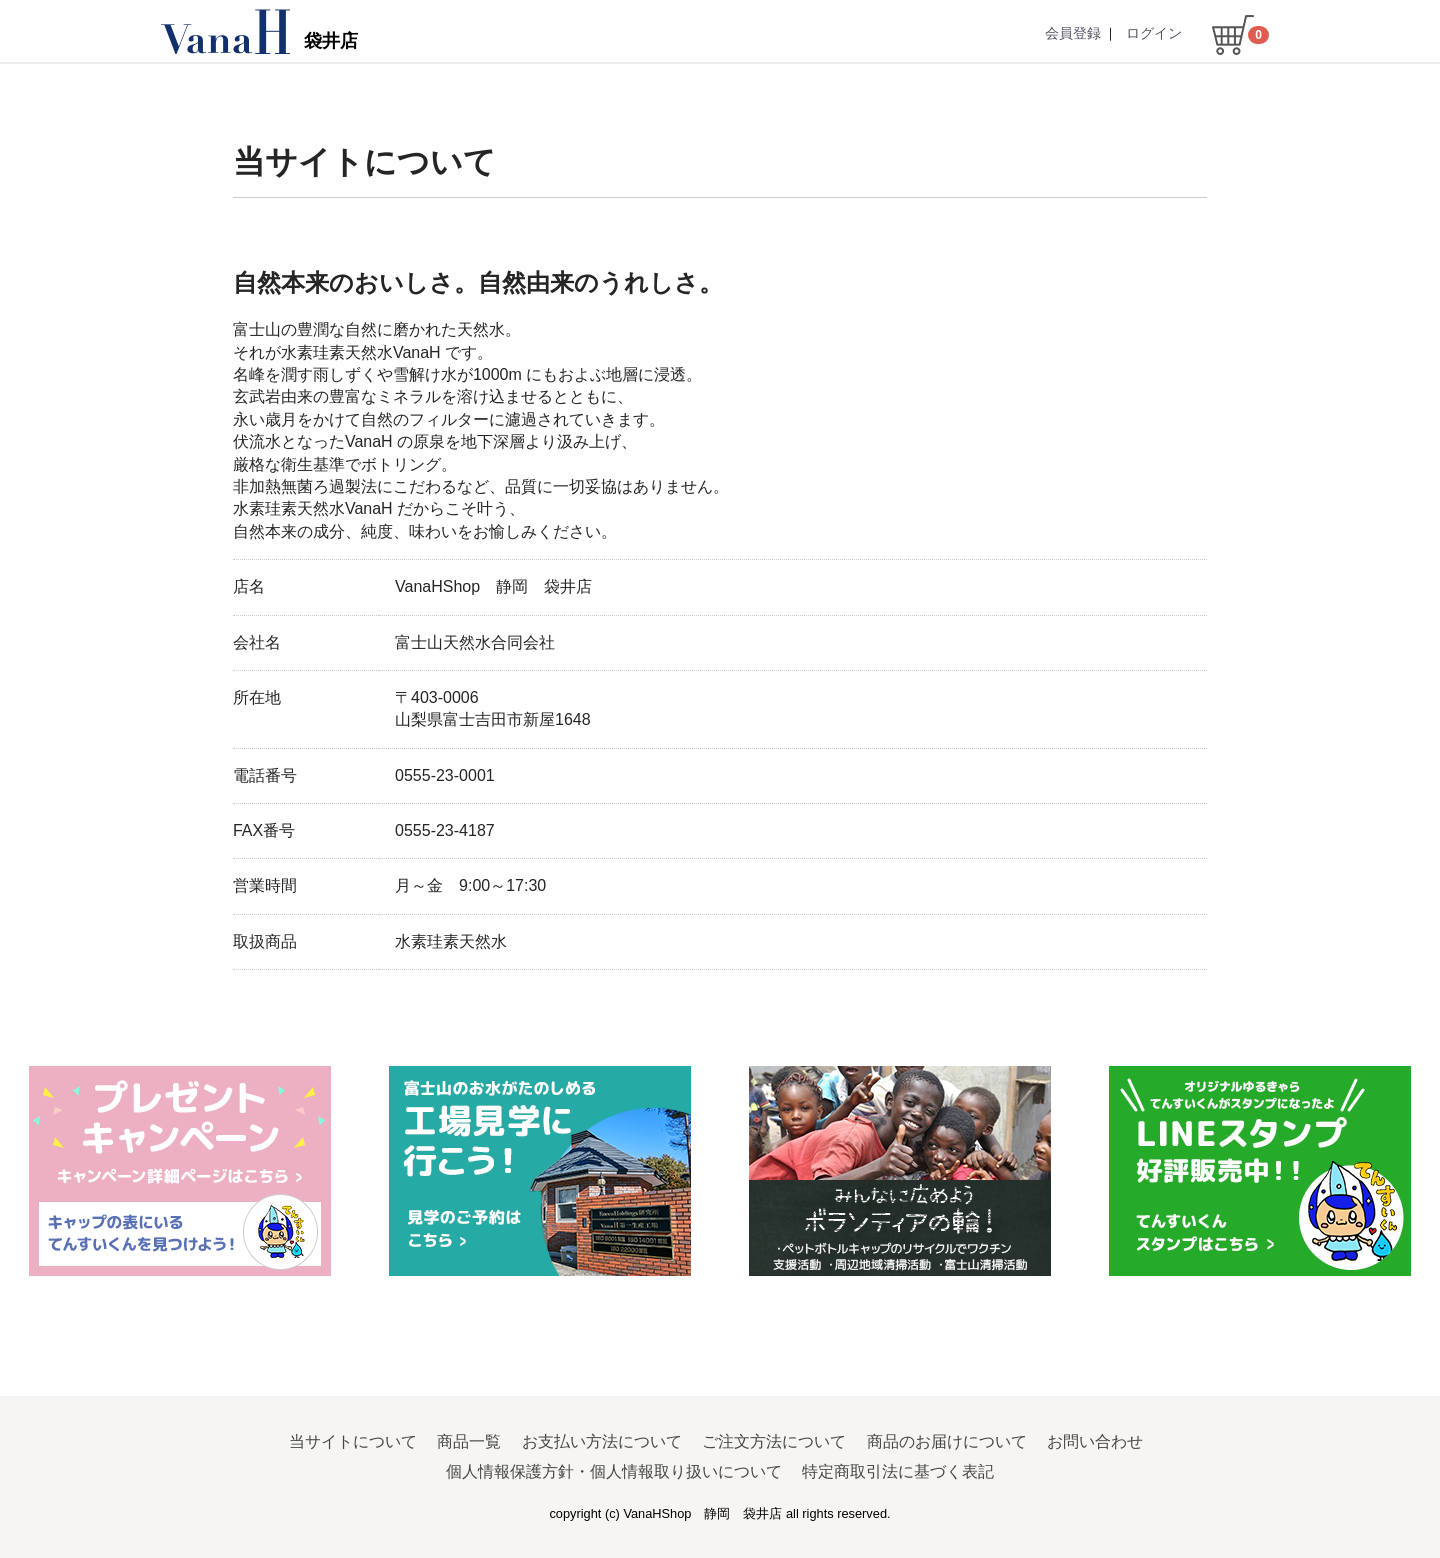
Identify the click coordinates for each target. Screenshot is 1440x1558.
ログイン (1154, 33)
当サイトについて (353, 1440)
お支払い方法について (602, 1440)
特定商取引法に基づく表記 (898, 1471)
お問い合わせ (1095, 1440)
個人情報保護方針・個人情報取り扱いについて (614, 1471)
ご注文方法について (774, 1440)
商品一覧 (469, 1440)
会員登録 (1073, 33)
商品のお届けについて (947, 1440)
